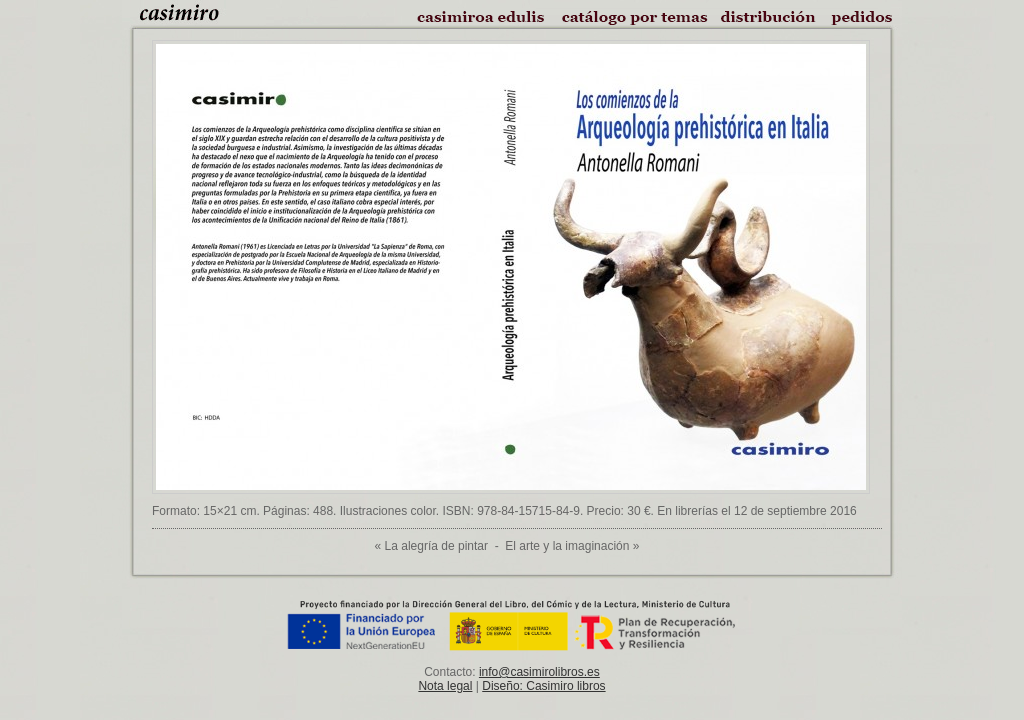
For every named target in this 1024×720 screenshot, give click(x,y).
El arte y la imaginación (567, 546)
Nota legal (445, 686)
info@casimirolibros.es (539, 672)
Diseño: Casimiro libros (543, 686)
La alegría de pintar (436, 546)
